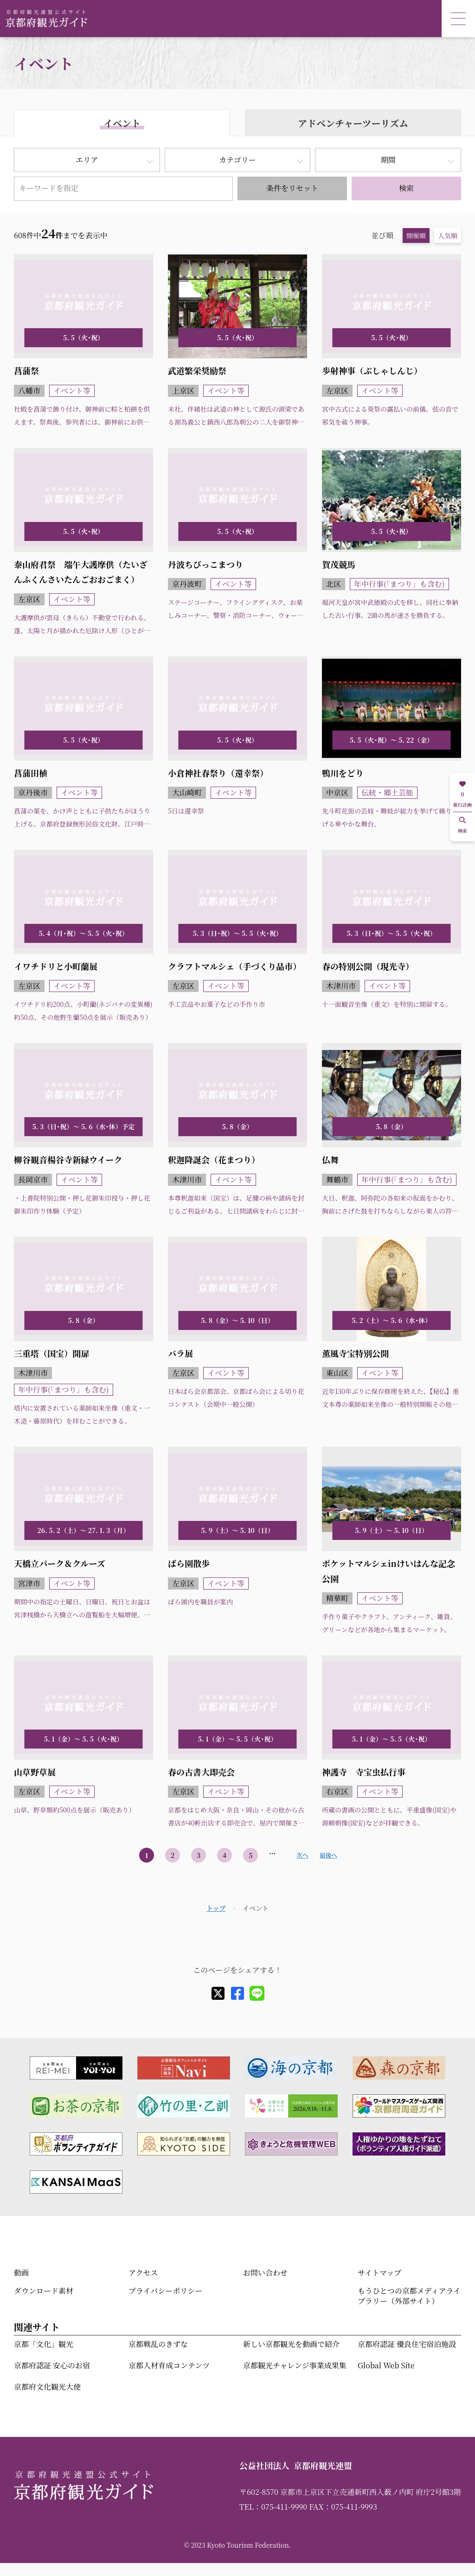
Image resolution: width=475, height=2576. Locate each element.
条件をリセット (292, 188)
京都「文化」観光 (43, 2344)
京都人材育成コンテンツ (169, 2365)
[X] (218, 1993)
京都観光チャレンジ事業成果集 (295, 2365)
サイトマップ (379, 2272)
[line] (257, 1993)
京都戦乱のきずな (158, 2344)
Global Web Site (386, 2365)
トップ (216, 1908)
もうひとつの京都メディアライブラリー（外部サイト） (409, 2295)
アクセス (143, 2272)
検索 (406, 188)
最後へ (328, 1855)
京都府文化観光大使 (47, 2386)
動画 (21, 2272)
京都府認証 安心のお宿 (52, 2365)
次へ (302, 1855)
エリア (87, 159)
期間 (388, 159)
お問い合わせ (265, 2272)
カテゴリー (237, 159)
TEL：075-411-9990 (273, 2506)
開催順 (416, 235)
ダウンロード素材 (43, 2290)
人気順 (447, 235)
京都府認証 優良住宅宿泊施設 (407, 2344)
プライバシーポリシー (165, 2290)
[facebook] (237, 1993)
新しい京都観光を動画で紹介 (291, 2344)
